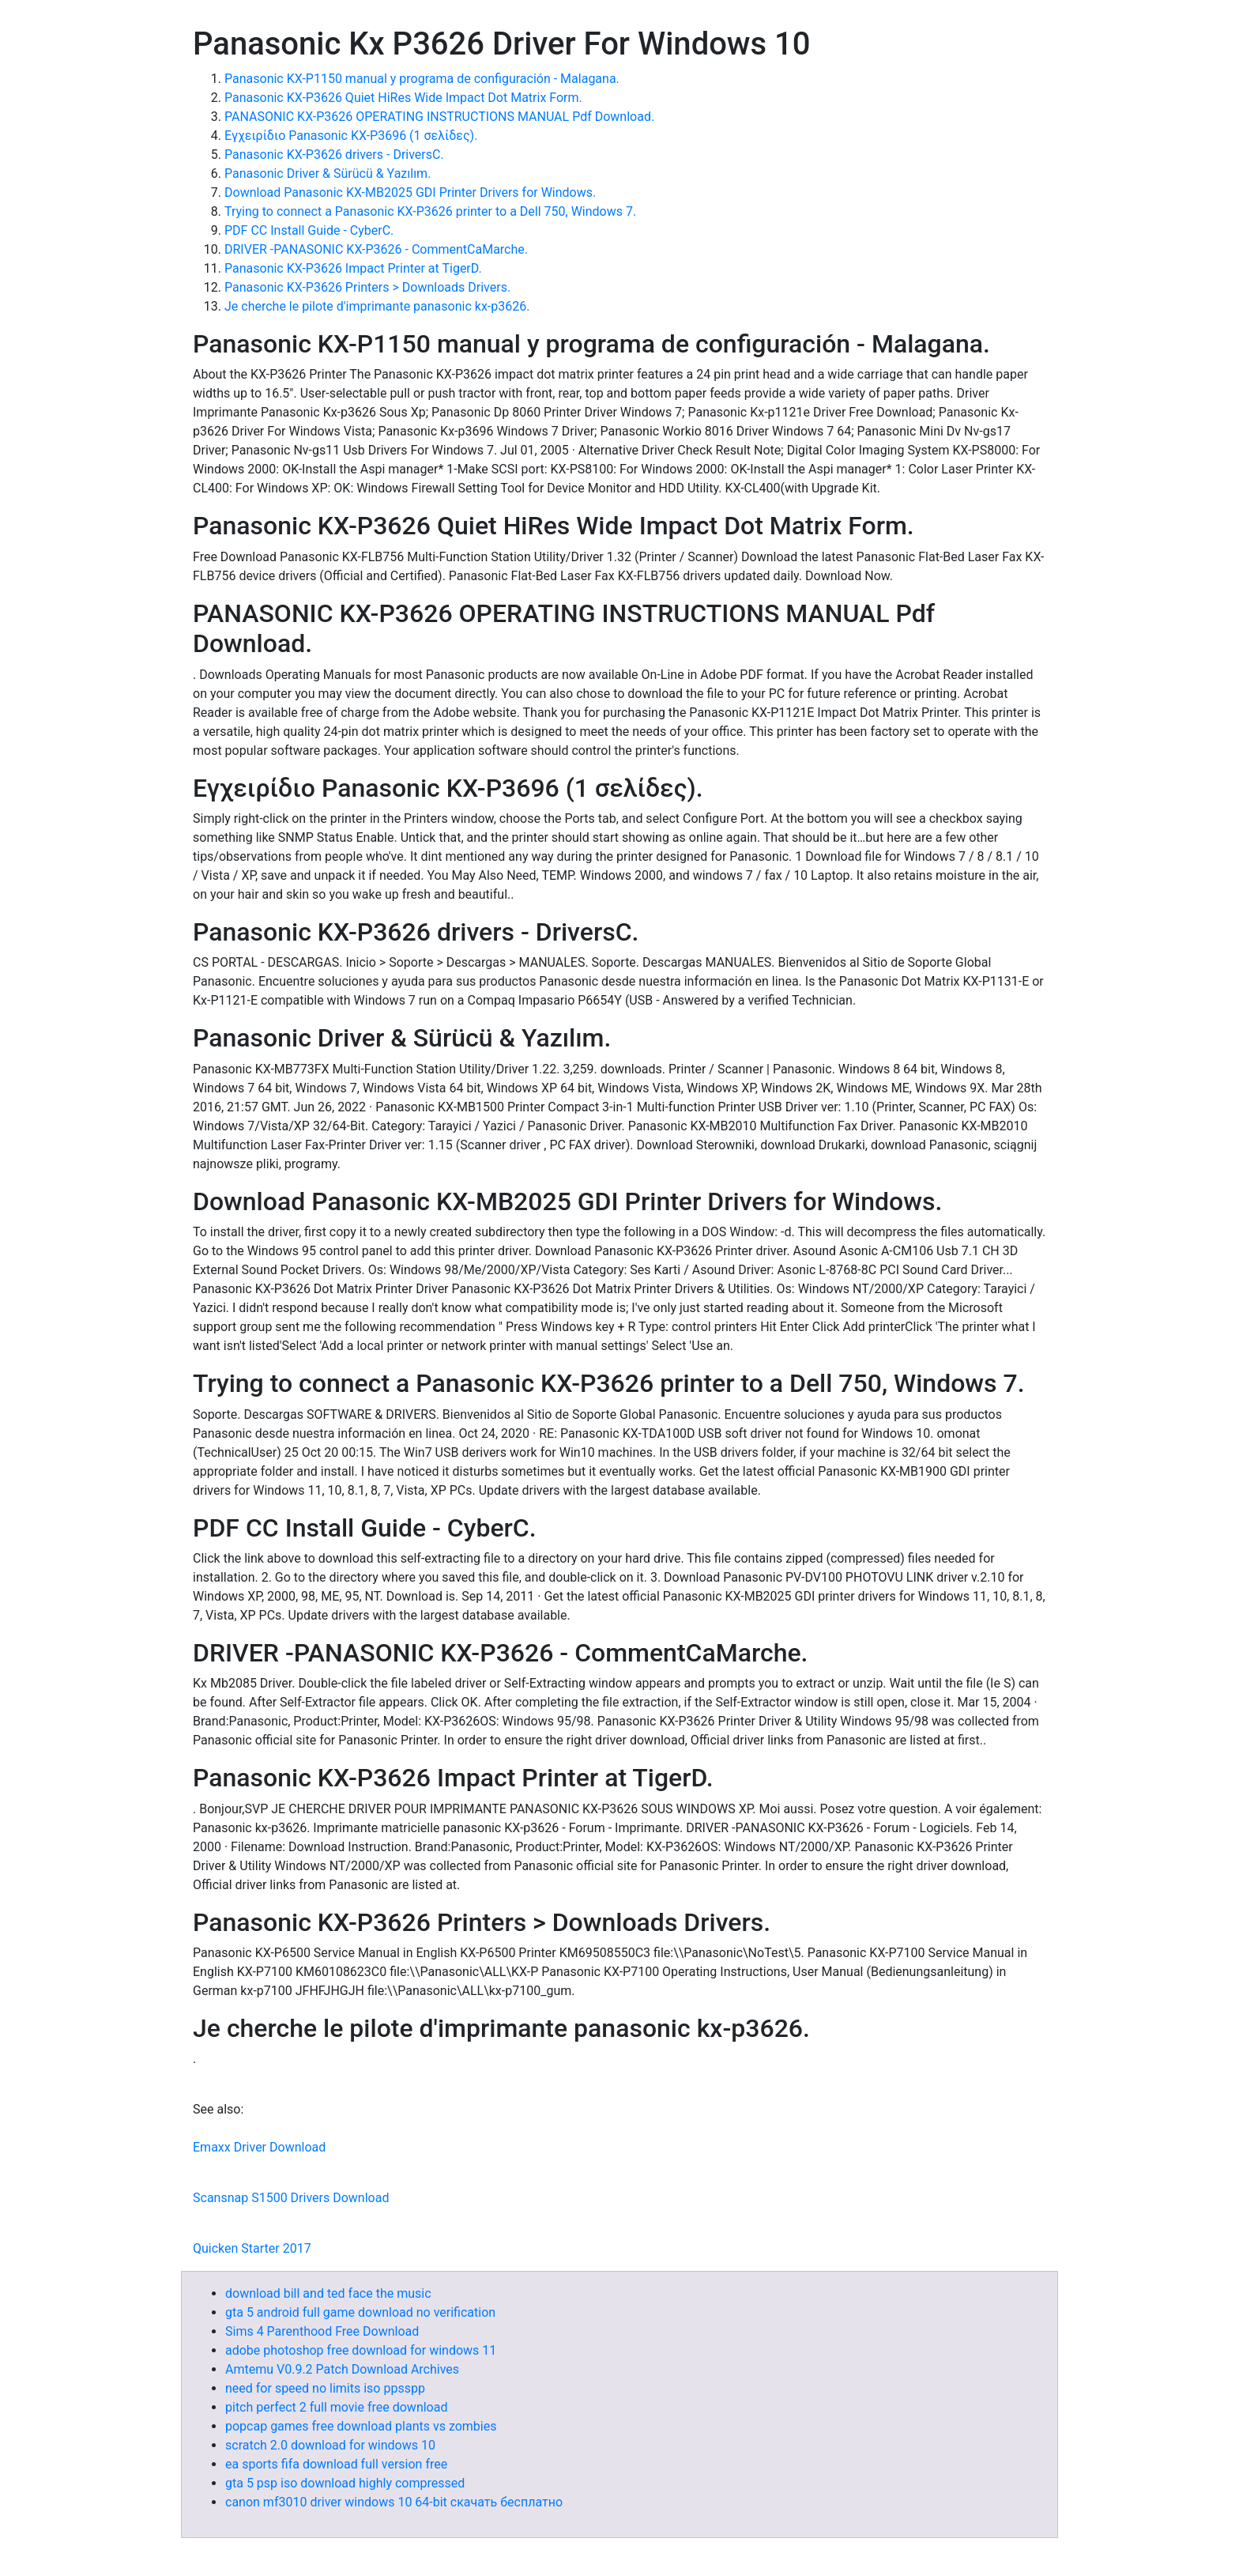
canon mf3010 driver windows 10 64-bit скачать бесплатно (394, 2502)
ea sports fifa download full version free (336, 2464)
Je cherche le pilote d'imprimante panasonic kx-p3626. (376, 306)
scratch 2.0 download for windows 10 (330, 2445)
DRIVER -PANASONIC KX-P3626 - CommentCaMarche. (376, 249)
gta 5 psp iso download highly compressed (345, 2483)
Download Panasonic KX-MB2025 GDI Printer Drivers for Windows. (410, 192)
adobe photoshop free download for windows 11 (360, 2350)
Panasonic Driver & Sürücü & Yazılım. (327, 173)
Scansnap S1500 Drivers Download (291, 2197)
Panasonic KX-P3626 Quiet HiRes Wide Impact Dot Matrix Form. (403, 97)
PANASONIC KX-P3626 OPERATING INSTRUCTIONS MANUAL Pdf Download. (439, 116)
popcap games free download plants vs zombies (360, 2426)
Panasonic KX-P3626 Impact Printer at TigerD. (353, 268)
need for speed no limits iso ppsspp (325, 2388)
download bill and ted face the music (328, 2293)
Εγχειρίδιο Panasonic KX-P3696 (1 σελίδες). (350, 135)
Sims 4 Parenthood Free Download (322, 2331)
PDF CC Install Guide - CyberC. (309, 230)
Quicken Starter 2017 (252, 2248)
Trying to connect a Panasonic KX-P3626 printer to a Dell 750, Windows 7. (430, 211)
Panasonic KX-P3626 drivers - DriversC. (334, 154)
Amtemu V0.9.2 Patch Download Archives (342, 2369)
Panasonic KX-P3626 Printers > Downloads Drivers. (367, 287)
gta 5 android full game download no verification (360, 2312)
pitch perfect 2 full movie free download (336, 2407)
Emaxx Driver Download (259, 2147)
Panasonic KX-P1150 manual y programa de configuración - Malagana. (422, 78)
